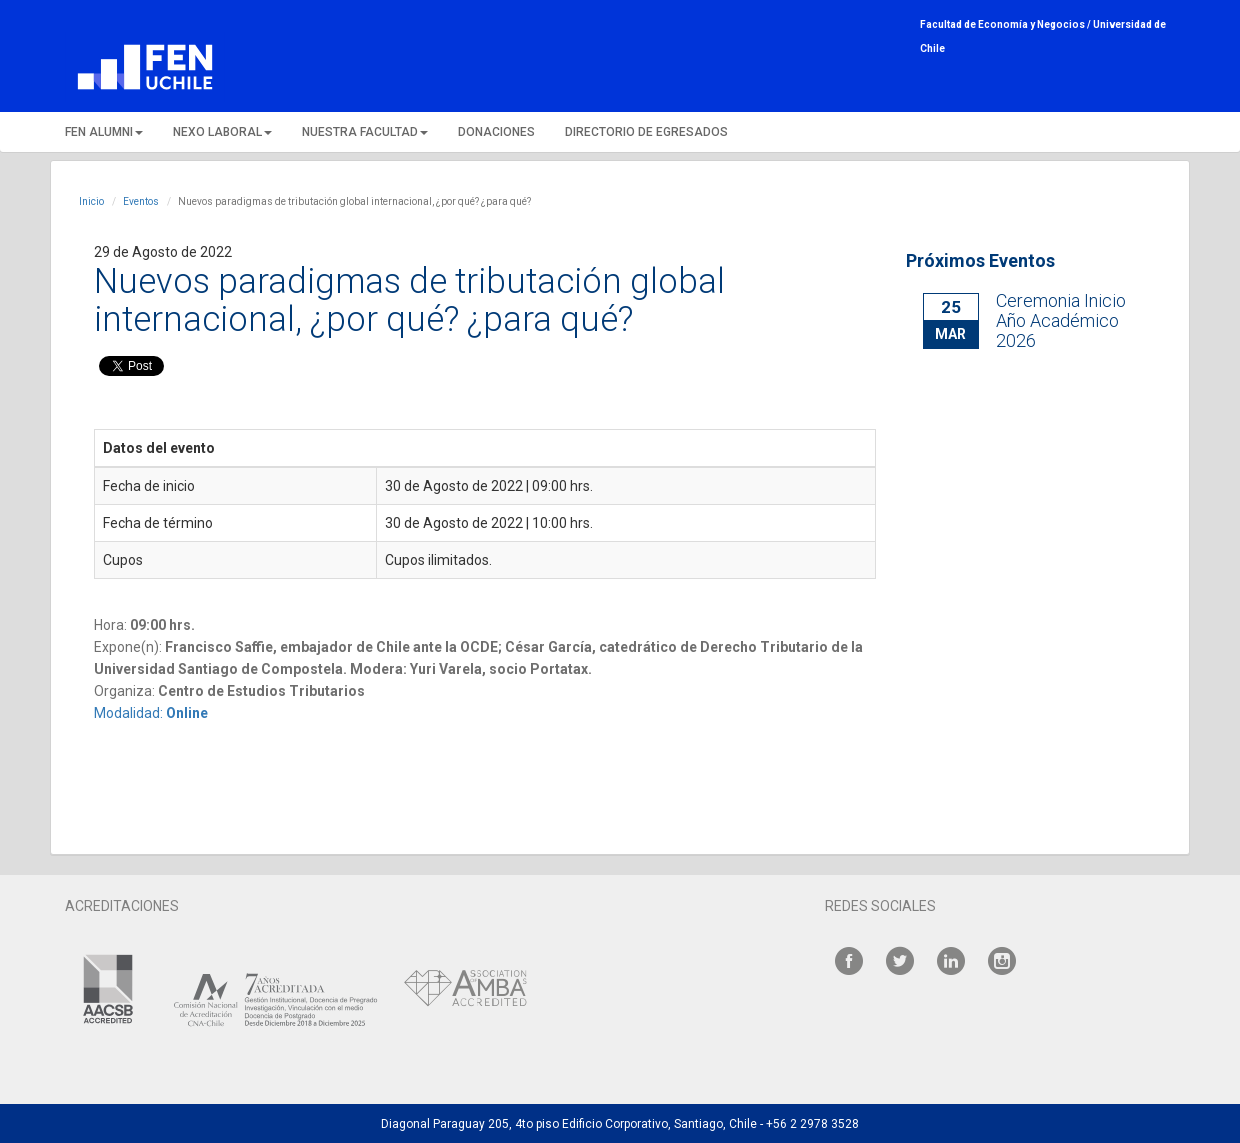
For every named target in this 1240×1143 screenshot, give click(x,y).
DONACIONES (496, 132)
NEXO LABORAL (222, 132)
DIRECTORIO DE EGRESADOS (646, 132)
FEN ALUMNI (104, 132)
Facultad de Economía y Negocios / (1006, 24)
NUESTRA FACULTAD (365, 132)
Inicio (91, 201)
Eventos (141, 201)
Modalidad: (151, 713)
